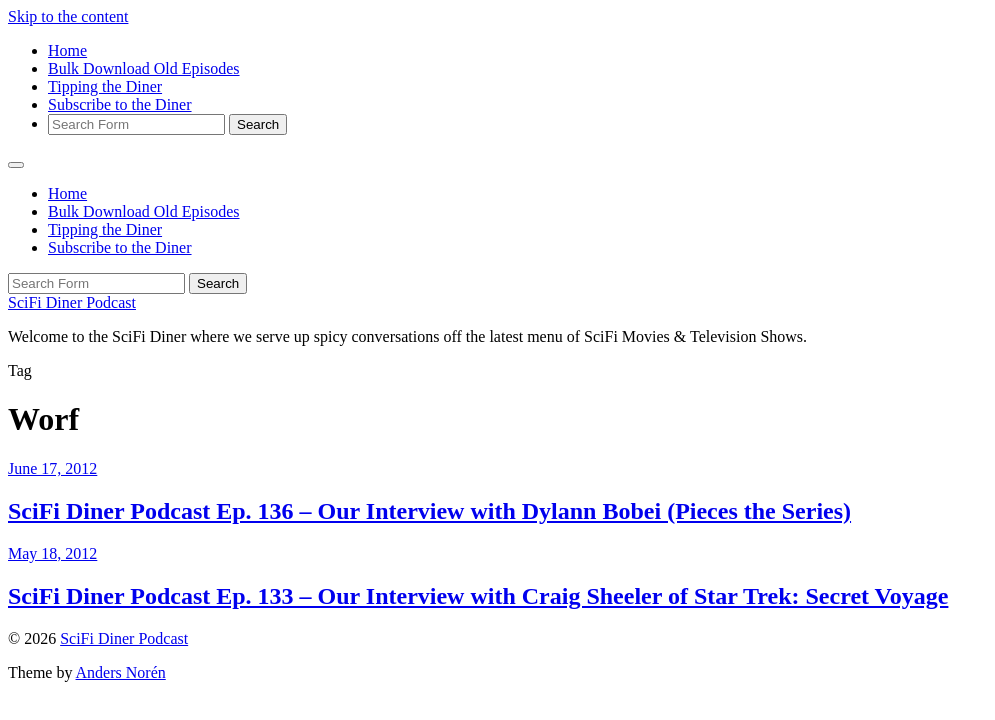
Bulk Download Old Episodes (144, 68)
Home (67, 50)
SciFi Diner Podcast (72, 302)
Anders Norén (121, 672)
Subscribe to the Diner (120, 104)
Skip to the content (68, 16)
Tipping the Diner (105, 86)
